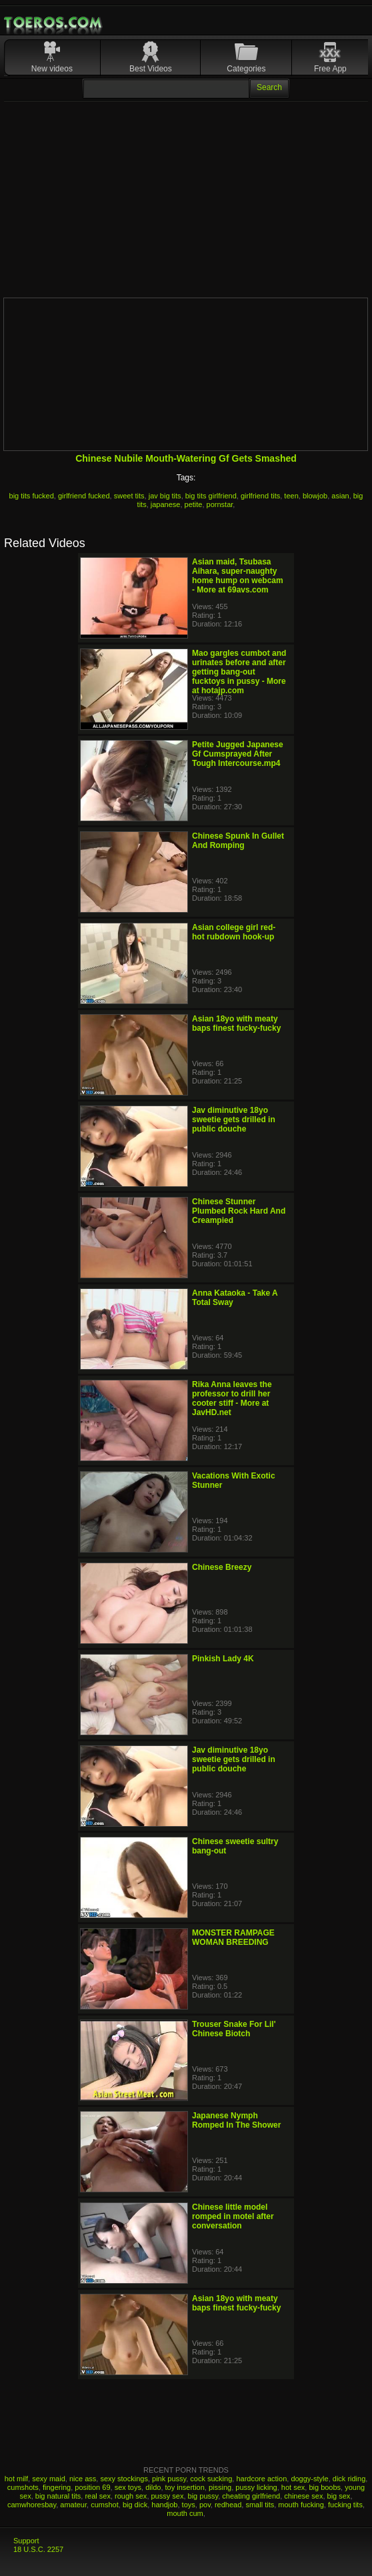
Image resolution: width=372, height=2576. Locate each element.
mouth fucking (300, 2505)
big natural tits (58, 2496)
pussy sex (167, 2496)
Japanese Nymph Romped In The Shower (236, 2120)
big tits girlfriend (211, 496)
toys (188, 2505)
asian (340, 496)
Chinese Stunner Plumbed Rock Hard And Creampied (238, 1211)
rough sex (131, 2496)
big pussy (203, 2496)
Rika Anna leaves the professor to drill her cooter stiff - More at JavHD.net (232, 1398)
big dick (135, 2505)
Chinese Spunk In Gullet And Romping (238, 840)
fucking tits (345, 2505)
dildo (153, 2487)
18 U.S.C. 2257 (38, 2549)
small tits (259, 2505)
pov (205, 2505)
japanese (166, 504)
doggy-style (309, 2479)
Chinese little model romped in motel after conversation (233, 2216)
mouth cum (185, 2513)
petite (194, 504)
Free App (330, 68)
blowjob (315, 496)
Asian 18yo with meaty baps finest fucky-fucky (236, 1023)
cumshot (105, 2505)
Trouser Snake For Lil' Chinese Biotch (234, 2029)
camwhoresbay (31, 2505)
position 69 (92, 2487)
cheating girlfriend (251, 2496)
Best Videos (150, 68)
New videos (52, 68)
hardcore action (261, 2479)
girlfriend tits (260, 496)
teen (291, 496)
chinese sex (303, 2496)
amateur (73, 2505)
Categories (246, 68)
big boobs (325, 2487)
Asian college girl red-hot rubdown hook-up (233, 932)
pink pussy (169, 2479)
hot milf (16, 2479)
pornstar (220, 504)
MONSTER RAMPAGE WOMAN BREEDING (233, 1937)
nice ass (82, 2479)
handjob (164, 2505)
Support (26, 2541)
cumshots (23, 2487)
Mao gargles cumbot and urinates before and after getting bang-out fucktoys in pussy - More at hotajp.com (239, 672)
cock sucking (211, 2479)
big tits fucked (31, 496)
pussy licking (256, 2487)
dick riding (349, 2479)
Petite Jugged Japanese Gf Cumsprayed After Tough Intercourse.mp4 (237, 754)
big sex (339, 2496)
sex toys (128, 2487)
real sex (98, 2496)
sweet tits (129, 496)
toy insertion (185, 2487)
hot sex (293, 2487)
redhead (228, 2505)
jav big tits (165, 496)
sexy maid (48, 2479)
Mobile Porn (54, 23)
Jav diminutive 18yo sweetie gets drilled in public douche (233, 1120)
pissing (220, 2487)
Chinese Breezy (221, 1567)
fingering (57, 2487)
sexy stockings (124, 2479)
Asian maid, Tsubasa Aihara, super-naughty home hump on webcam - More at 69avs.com (237, 575)
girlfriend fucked (84, 496)
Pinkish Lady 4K (223, 1658)
